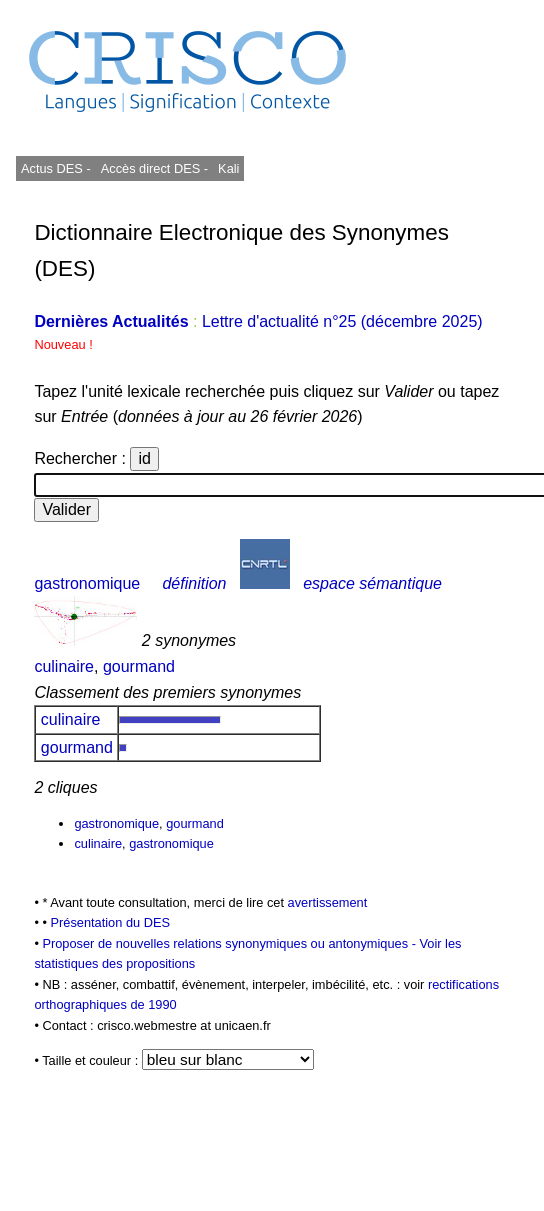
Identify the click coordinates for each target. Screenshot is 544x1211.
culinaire (64, 666)
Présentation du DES (110, 922)
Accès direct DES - (154, 168)
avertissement (328, 902)
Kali (228, 168)
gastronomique (87, 583)
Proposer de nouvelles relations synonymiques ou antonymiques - (230, 943)
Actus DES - (56, 168)
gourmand (139, 666)
